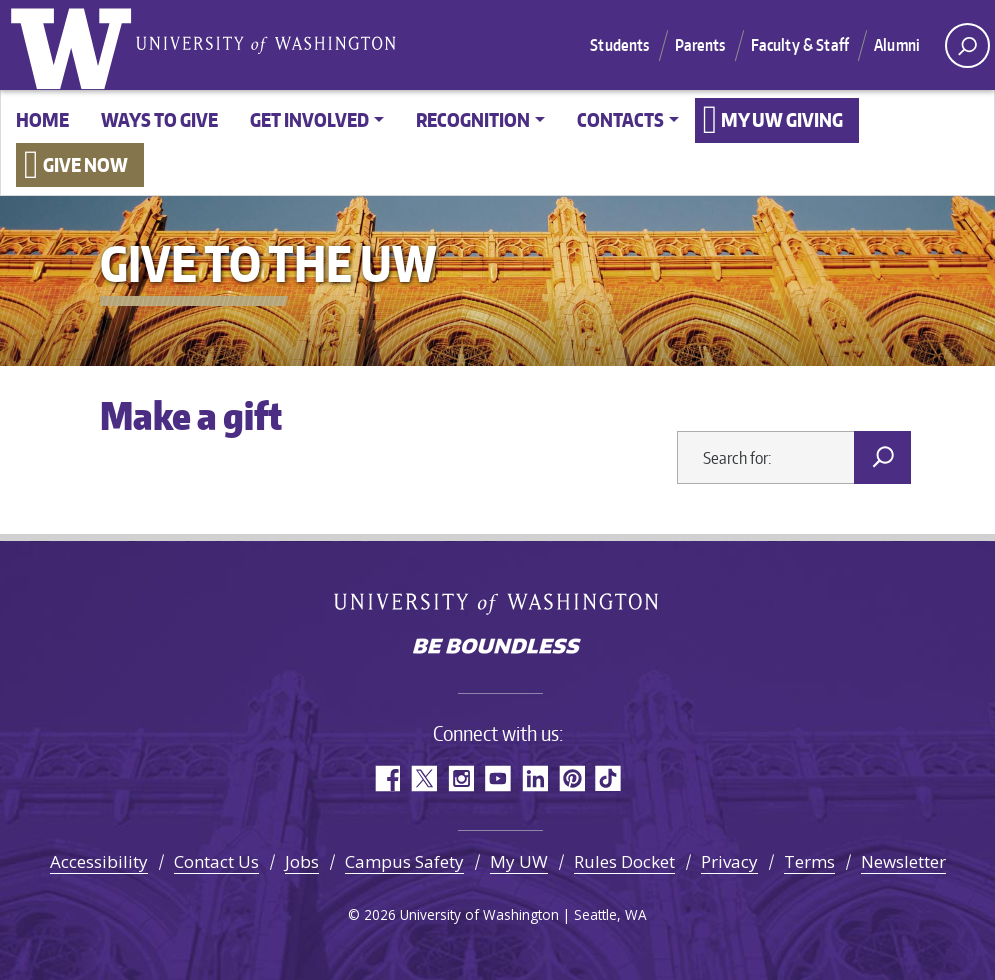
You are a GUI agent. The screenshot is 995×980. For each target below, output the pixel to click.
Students (619, 45)
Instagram (460, 778)
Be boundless (498, 648)
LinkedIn (534, 778)
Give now (85, 164)
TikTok (608, 778)
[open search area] (967, 45)
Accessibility (99, 861)
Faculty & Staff (800, 45)
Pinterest (571, 778)
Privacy (729, 861)
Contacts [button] (620, 119)
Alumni (897, 45)
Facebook (386, 778)
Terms (809, 861)
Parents (700, 45)
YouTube (497, 778)
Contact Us (216, 861)
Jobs (302, 861)
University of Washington (75, 45)
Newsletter (903, 861)
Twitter (423, 778)
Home (42, 119)
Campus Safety (404, 861)
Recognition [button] (473, 119)
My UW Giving (782, 119)
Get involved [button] (309, 119)
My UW (519, 861)
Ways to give (159, 119)
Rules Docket (624, 861)
